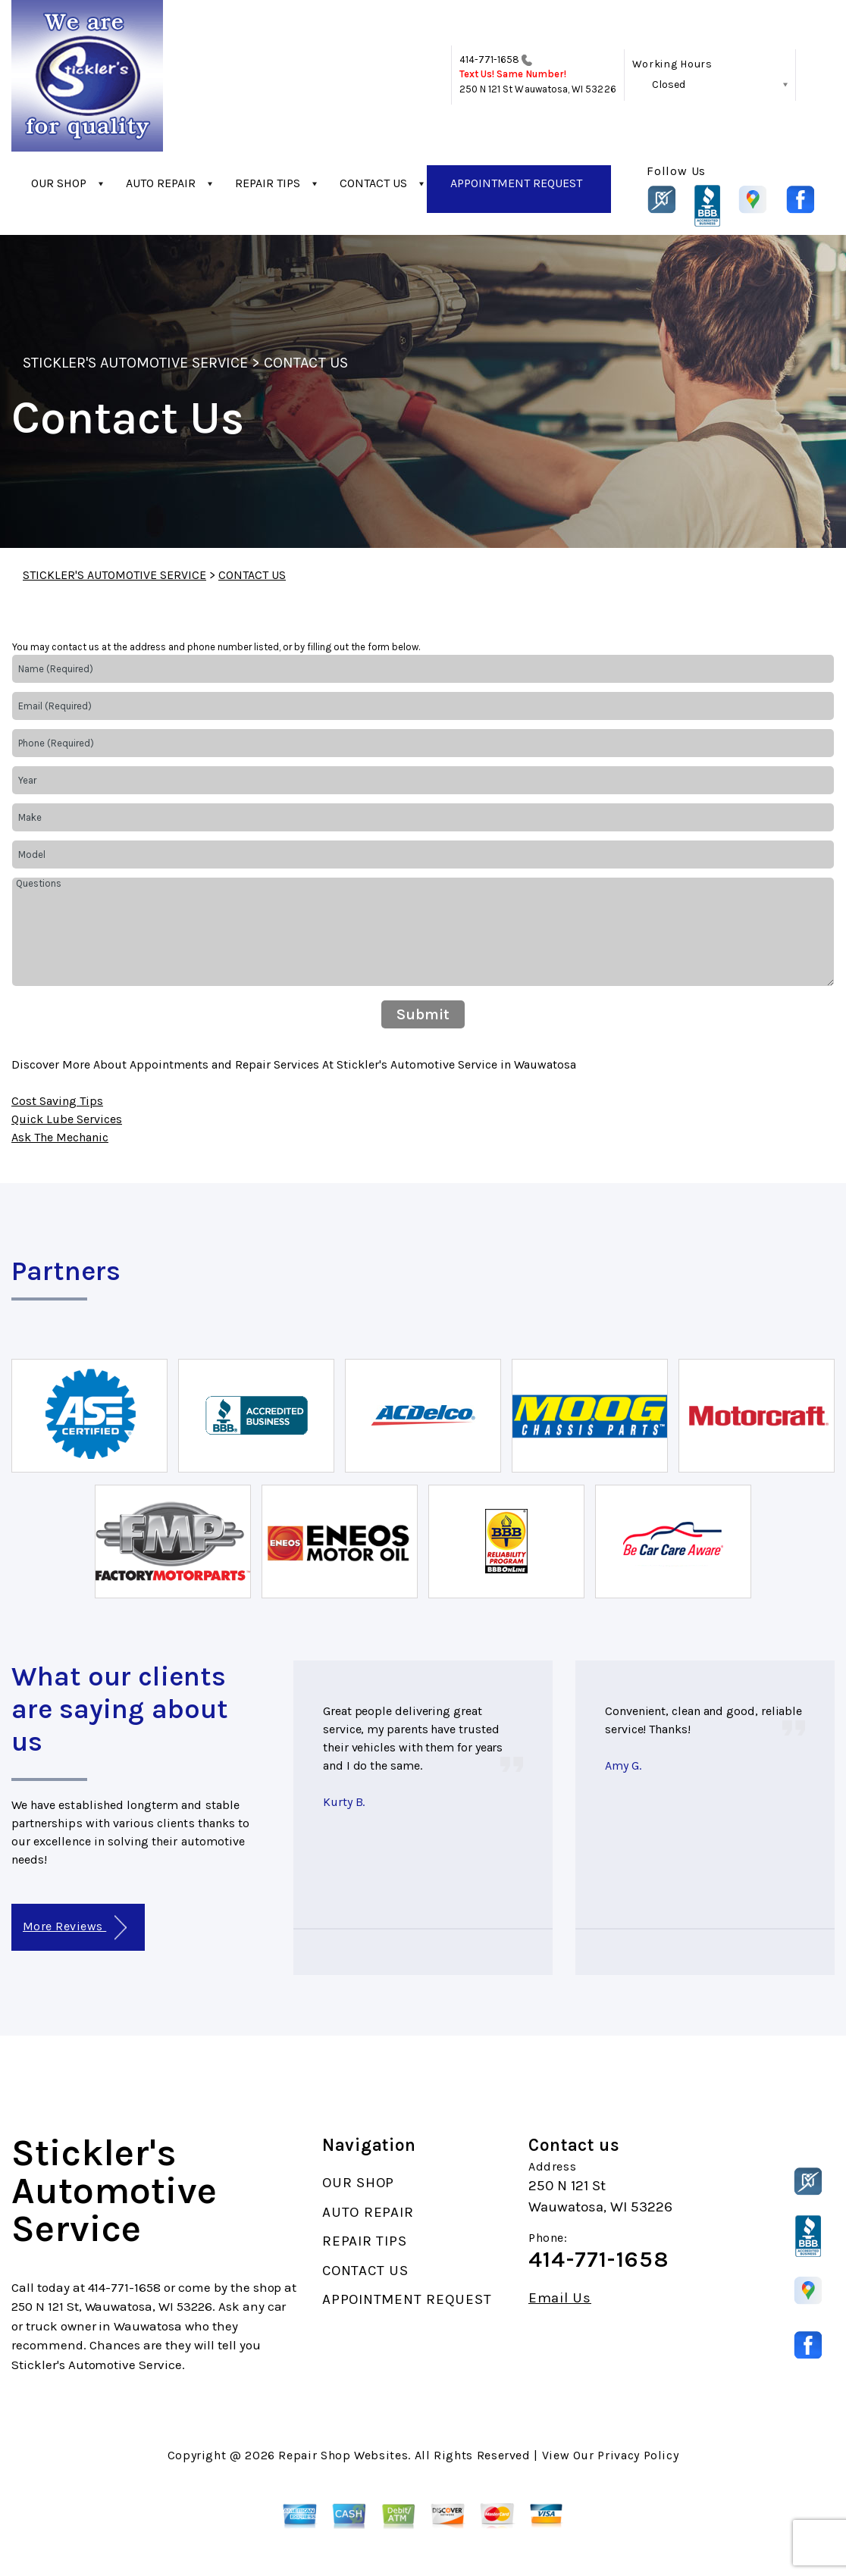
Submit (423, 1014)
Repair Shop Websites (343, 2455)
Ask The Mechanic (59, 1137)
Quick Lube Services (66, 1119)
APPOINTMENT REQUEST (516, 183)
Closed (668, 84)
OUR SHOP (58, 183)
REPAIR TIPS (267, 183)
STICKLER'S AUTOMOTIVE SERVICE (135, 362)
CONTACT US (373, 183)
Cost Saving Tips (57, 1101)
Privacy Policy (637, 2455)
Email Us (559, 2298)
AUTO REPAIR (161, 183)
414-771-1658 (489, 59)
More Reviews (75, 1927)
